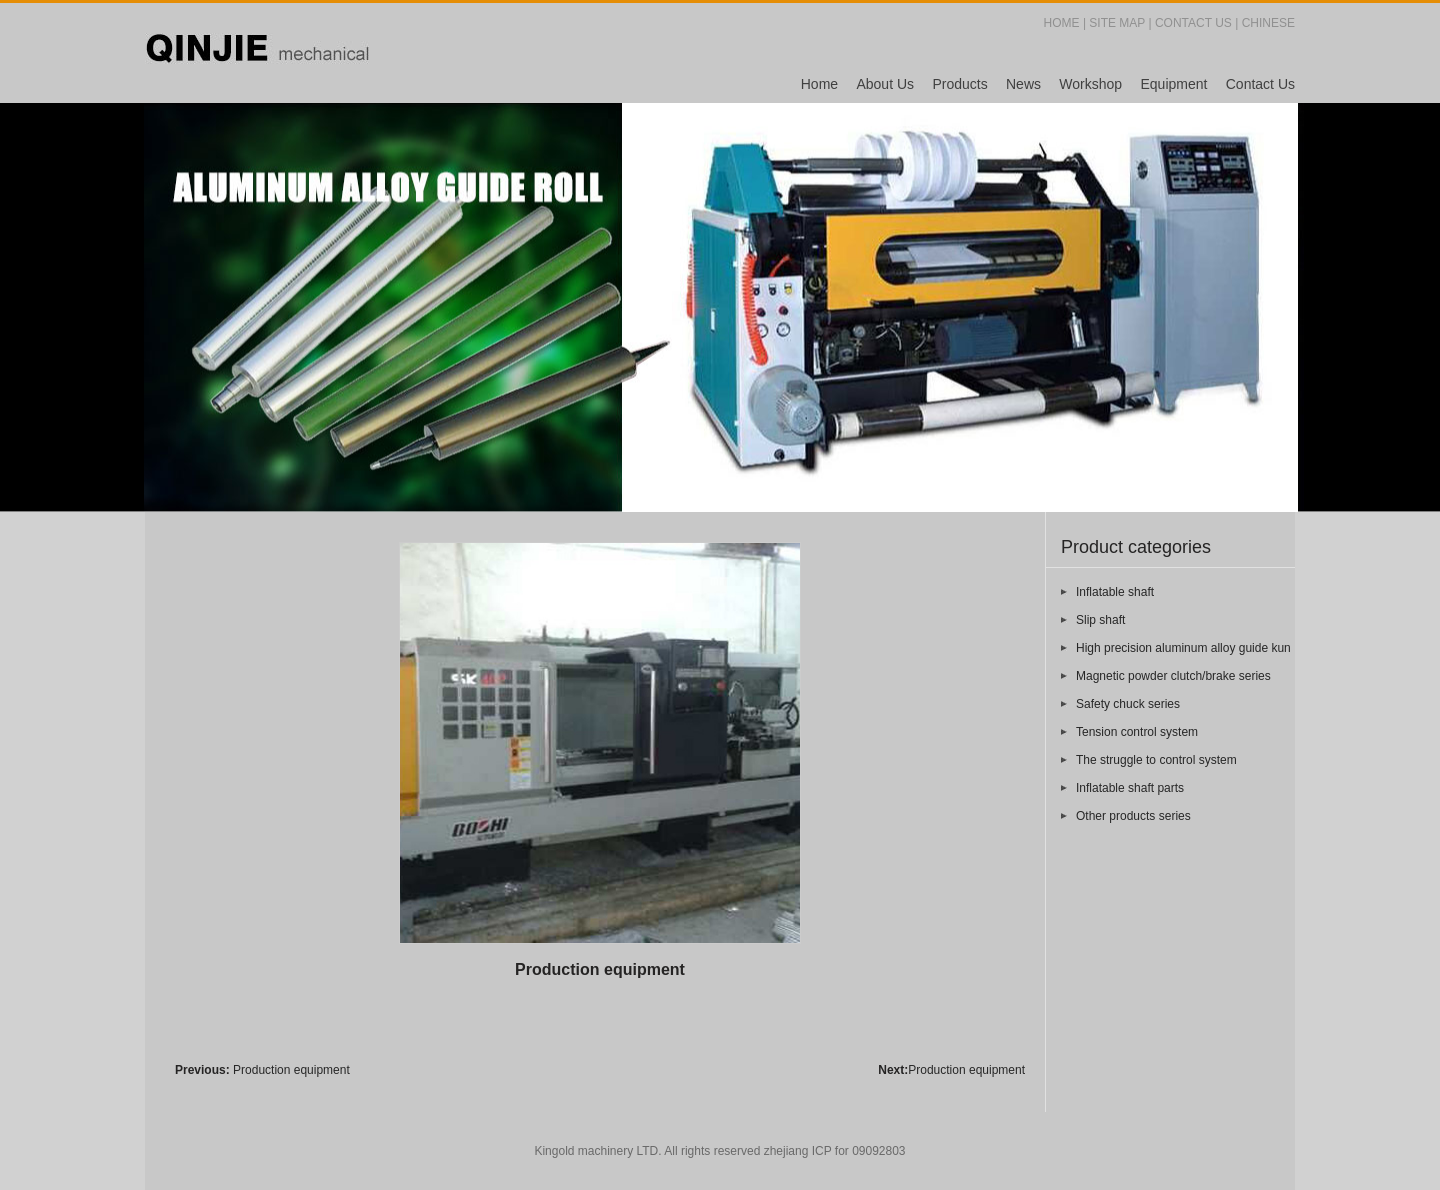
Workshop (1090, 84)
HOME (1062, 23)
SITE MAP (1117, 23)
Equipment (1173, 84)
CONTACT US (1193, 23)
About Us (885, 84)
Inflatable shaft (1115, 592)
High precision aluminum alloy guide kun (1183, 648)
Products (959, 84)
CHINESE (1268, 23)
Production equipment (291, 1070)
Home (819, 84)
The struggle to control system (1156, 760)
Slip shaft (1100, 620)
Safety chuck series (1128, 704)
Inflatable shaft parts (1130, 788)
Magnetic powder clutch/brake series (1173, 676)
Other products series (1133, 816)
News (1023, 84)
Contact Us (1260, 84)
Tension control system (1137, 732)
